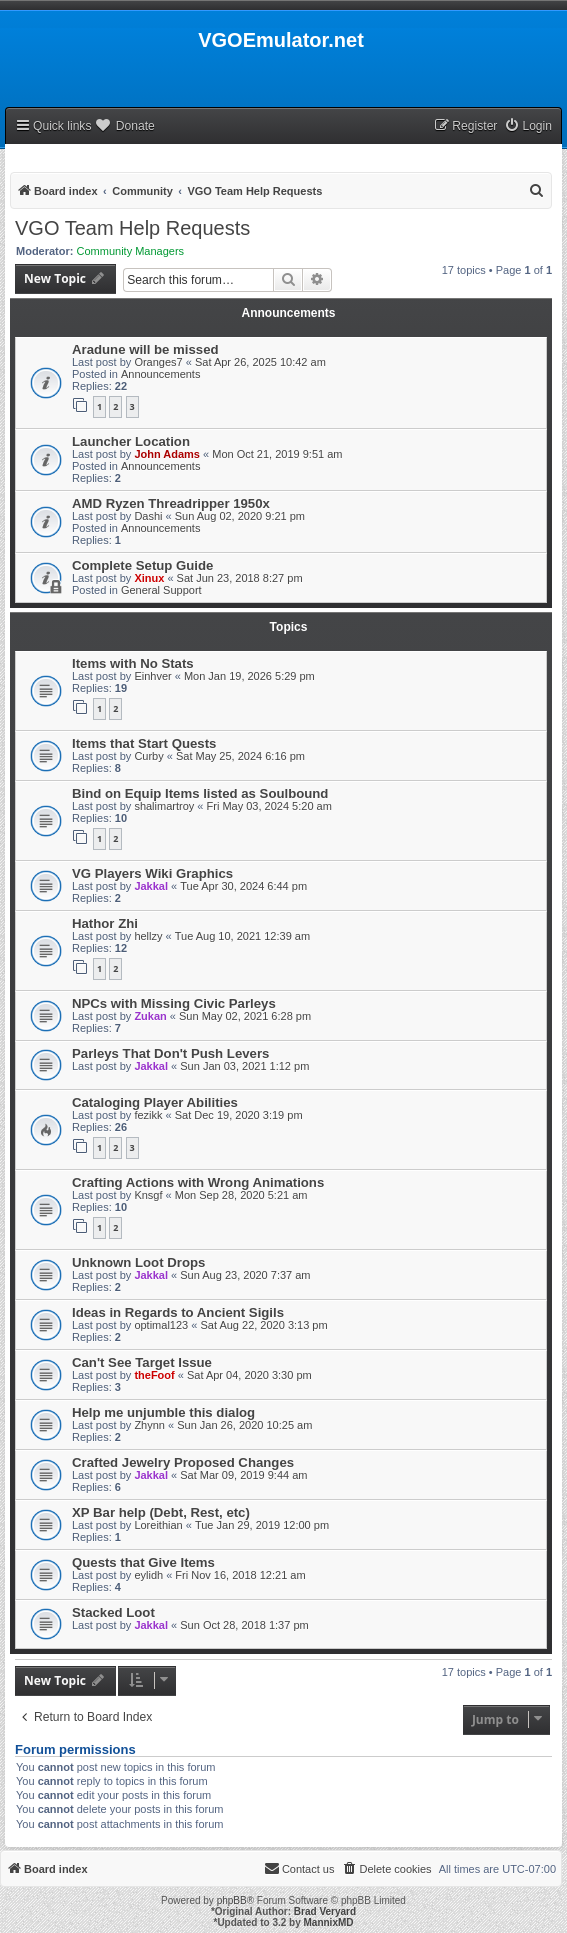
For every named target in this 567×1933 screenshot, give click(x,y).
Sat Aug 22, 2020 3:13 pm (263, 1325)
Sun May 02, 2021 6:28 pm (245, 1016)
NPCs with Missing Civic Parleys (174, 1003)
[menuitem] (528, 126)
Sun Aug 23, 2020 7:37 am (245, 1275)
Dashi (148, 516)
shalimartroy (164, 806)
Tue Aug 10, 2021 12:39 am (242, 936)
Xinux (149, 578)
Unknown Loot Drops (138, 1262)
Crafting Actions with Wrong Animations (198, 1182)
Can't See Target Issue (142, 1362)
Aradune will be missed (145, 349)
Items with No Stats (133, 663)
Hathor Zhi (105, 923)
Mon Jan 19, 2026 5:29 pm (249, 676)
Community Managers (131, 251)
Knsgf (148, 1195)
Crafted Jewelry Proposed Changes (183, 1462)
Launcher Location (131, 441)
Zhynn (149, 1425)
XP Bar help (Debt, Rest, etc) (161, 1512)
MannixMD (329, 1922)
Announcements (161, 374)
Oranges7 (158, 362)
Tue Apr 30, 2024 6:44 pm (243, 886)
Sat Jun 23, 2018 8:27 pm (240, 578)
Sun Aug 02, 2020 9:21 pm (240, 516)
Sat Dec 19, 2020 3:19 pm (239, 1115)
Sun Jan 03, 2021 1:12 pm (244, 1066)
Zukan (150, 1016)
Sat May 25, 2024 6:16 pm (240, 756)
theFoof (154, 1375)
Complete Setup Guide (142, 565)
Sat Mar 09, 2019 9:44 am (243, 1475)
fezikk (148, 1115)
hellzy (148, 936)
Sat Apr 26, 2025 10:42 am (260, 362)
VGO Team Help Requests (132, 228)
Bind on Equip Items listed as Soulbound (200, 793)
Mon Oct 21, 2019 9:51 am (277, 454)
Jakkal (151, 886)
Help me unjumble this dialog (163, 1412)
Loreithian (158, 1525)
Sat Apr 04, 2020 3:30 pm (249, 1375)
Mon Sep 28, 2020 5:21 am (241, 1195)
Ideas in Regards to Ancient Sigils (178, 1312)
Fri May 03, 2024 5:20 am (269, 806)
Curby (148, 756)
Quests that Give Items (143, 1562)
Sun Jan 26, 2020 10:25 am (244, 1425)
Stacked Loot (113, 1612)
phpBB (232, 1900)
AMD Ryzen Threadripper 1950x (171, 503)
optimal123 (161, 1325)
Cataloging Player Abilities (155, 1102)
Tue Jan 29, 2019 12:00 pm (262, 1525)
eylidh (148, 1575)
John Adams (167, 454)
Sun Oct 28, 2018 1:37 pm (244, 1625)
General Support (161, 590)
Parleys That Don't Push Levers (170, 1053)
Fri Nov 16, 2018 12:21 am (240, 1575)
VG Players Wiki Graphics (152, 873)
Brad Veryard (325, 1911)
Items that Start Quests (144, 743)
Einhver (152, 676)
